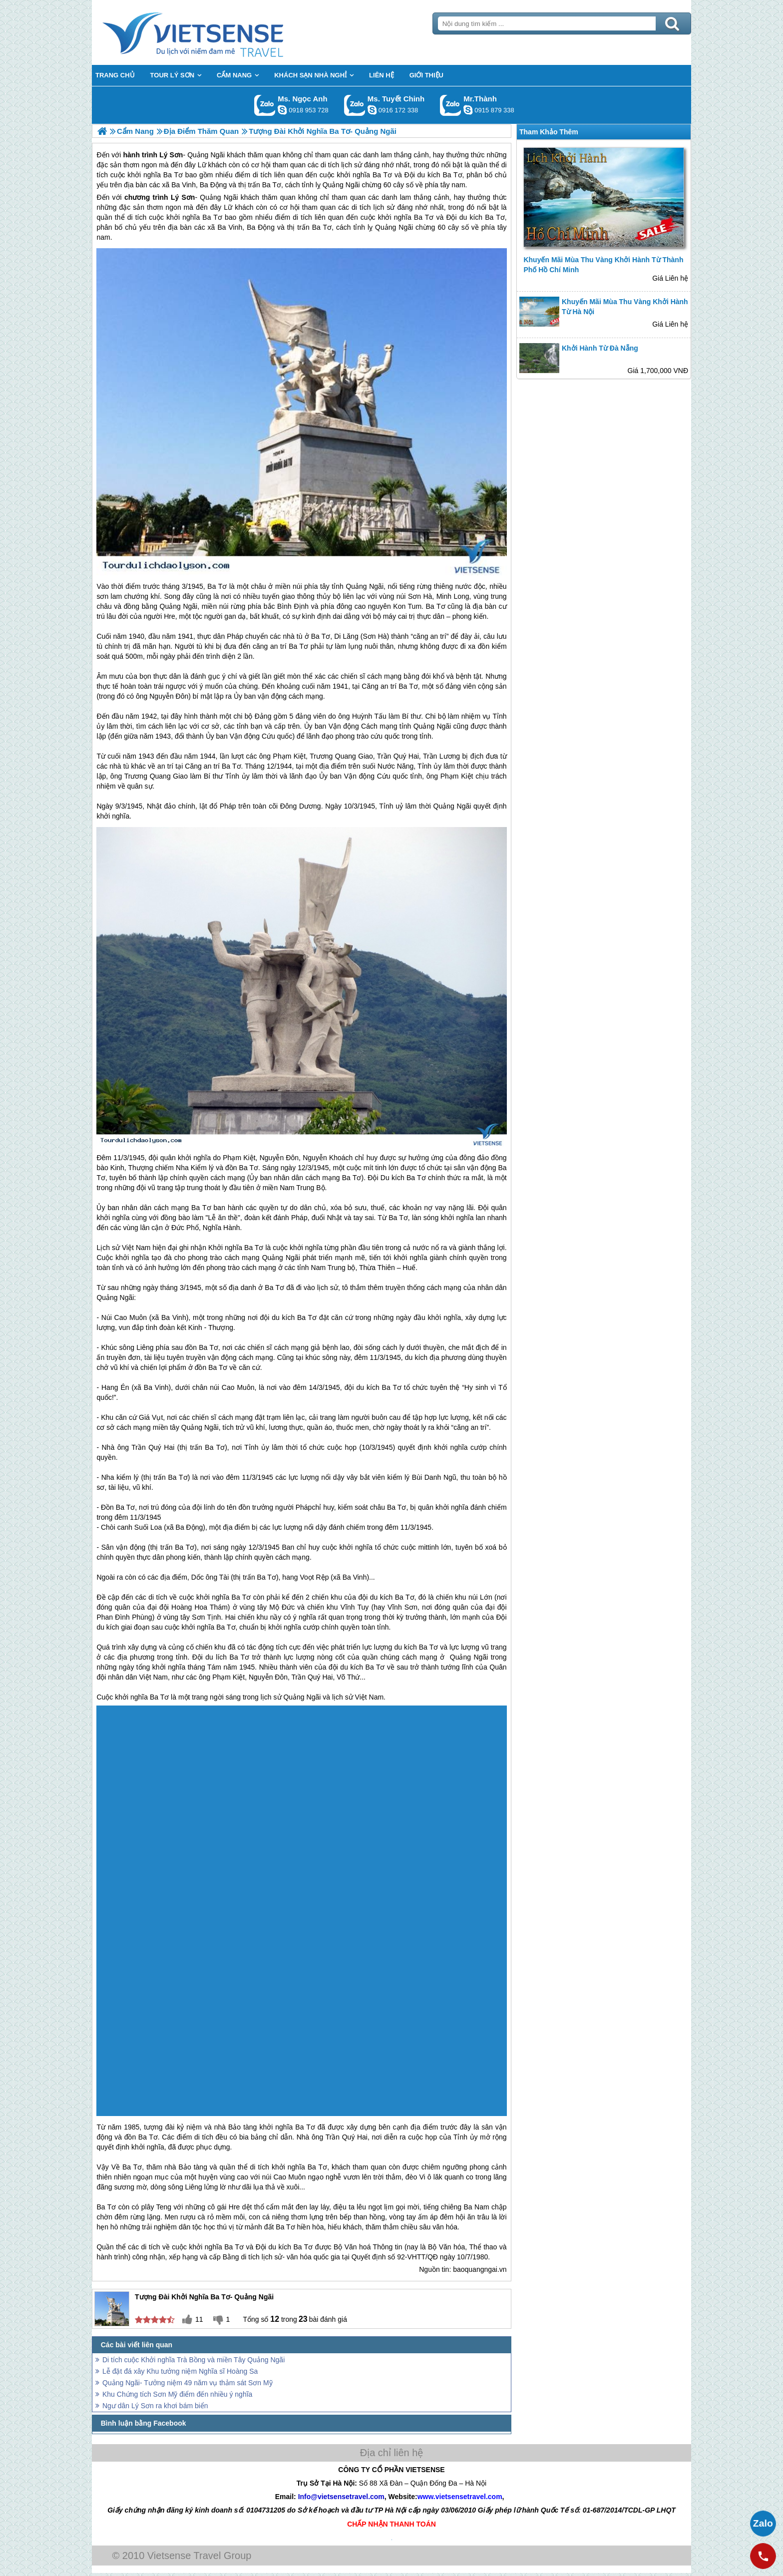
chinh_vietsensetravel (372, 110)
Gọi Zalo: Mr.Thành (450, 105)
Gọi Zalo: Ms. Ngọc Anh (265, 105)
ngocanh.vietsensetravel (282, 110)
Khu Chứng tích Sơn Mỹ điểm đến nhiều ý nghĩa (177, 2394)
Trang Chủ (218, 32)
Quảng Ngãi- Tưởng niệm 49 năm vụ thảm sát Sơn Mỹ (187, 2383)
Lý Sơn (183, 197)
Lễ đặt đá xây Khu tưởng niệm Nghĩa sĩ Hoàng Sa (180, 2371)
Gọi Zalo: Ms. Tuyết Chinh (355, 105)
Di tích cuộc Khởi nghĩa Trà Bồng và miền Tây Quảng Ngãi (193, 2360)
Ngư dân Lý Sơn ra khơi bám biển (155, 2406)
